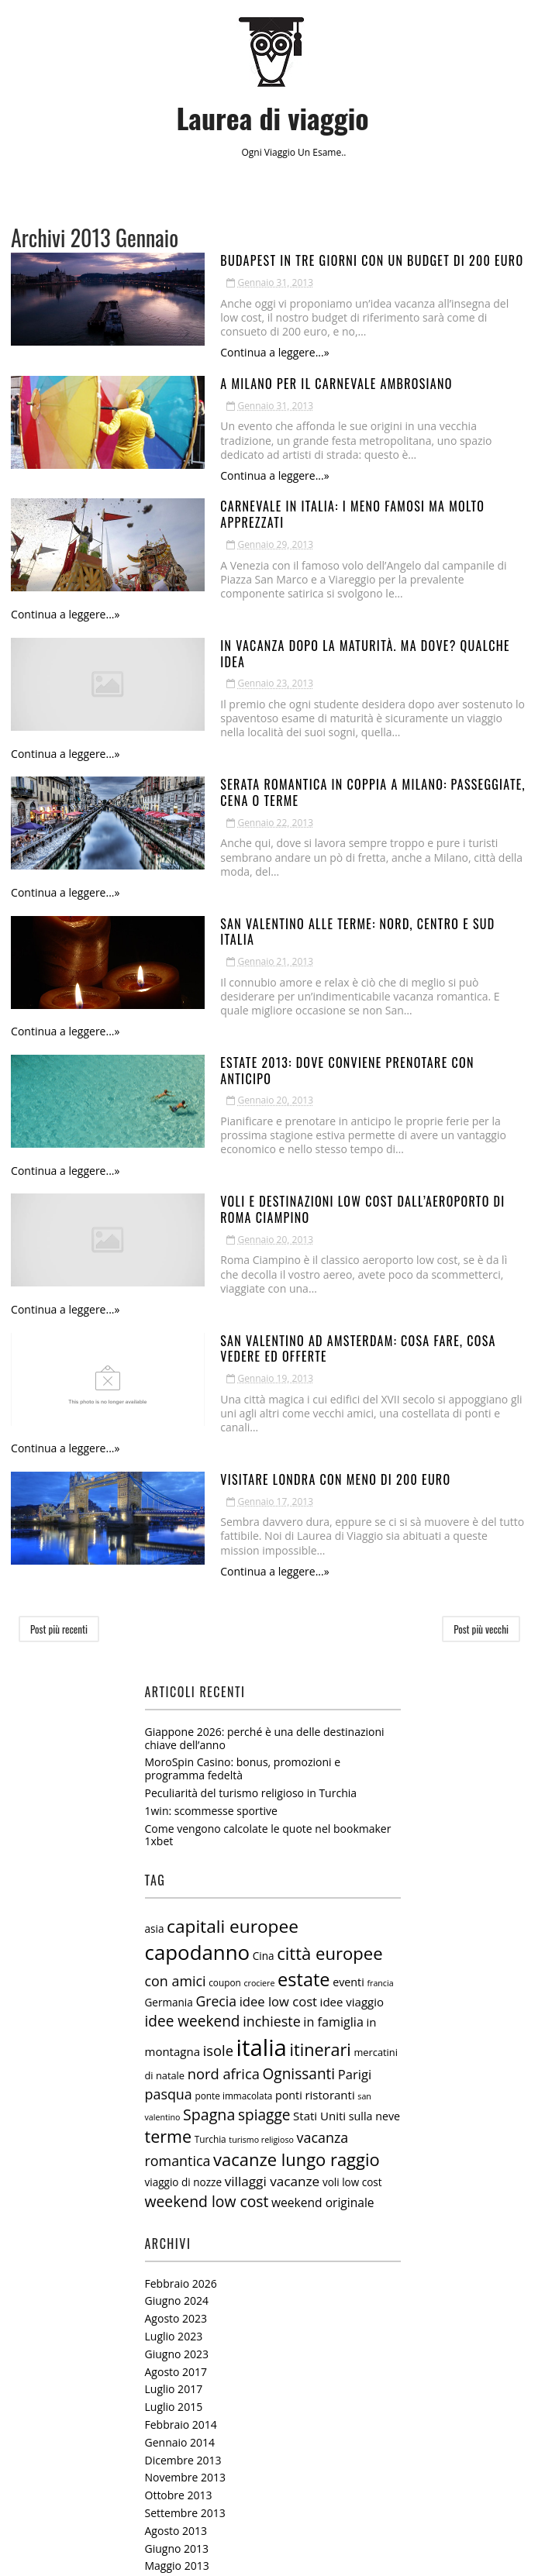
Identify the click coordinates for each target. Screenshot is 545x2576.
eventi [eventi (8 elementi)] (348, 1753)
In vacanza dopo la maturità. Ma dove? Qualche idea (286, 590)
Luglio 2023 (174, 2108)
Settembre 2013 (185, 2284)
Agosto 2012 (176, 2478)
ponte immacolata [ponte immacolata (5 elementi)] (233, 1867)
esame (326, 152)
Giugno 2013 (177, 2320)
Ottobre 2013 (178, 2267)
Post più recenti (59, 1401)
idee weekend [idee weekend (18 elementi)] (192, 1793)
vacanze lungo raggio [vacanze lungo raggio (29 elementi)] (296, 1931)
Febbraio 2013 (181, 2372)
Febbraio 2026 (181, 2054)
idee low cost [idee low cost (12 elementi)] (278, 1773)
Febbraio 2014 (181, 2196)
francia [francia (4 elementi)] (380, 1754)
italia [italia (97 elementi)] (261, 1818)
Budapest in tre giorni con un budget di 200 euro (278, 260)
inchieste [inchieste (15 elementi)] (272, 1793)
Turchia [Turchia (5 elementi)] (210, 1911)
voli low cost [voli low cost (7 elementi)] (352, 1954)
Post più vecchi (481, 1401)
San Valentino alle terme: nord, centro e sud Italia (283, 823)
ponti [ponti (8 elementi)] (288, 1866)
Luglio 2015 (174, 2178)
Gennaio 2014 (180, 2213)
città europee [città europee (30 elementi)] (329, 1725)
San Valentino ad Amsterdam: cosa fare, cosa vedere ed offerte (320, 1154)
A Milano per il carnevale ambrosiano (243, 370)
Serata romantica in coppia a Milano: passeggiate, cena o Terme (321, 713)
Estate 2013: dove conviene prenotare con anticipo (281, 934)
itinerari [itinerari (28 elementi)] (319, 1821)
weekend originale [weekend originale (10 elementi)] (322, 1974)
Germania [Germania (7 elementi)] (169, 1775)
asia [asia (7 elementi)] (154, 1700)
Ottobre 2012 (178, 2444)
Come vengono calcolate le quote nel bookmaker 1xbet (268, 1606)
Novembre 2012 (185, 2426)
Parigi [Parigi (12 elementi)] (354, 1846)
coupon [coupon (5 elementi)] (225, 1754)
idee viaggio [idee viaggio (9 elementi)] (352, 1774)
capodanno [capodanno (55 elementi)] (197, 1724)
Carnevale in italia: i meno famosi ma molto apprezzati (293, 480)
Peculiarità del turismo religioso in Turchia (251, 1565)
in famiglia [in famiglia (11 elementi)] (333, 1794)
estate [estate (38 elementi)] (304, 1750)
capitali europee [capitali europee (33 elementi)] (232, 1698)
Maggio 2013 (177, 2337)
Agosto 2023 (176, 2090)
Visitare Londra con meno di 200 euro (242, 1264)
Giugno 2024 (177, 2072)
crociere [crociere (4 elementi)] (258, 1754)
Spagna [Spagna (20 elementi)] (209, 1885)
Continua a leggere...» (181, 338)
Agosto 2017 (176, 2143)
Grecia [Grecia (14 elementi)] (215, 1773)
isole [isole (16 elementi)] (218, 1821)
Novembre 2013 (185, 2249)
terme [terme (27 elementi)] (168, 1908)
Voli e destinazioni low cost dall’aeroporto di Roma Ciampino (316, 1044)
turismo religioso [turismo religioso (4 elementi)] (261, 1911)
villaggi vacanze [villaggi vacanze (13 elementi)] (272, 1953)
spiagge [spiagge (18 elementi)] (264, 1886)
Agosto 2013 (176, 2302)
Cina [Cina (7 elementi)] (263, 1728)
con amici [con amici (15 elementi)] (175, 1752)
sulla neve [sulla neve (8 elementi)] (374, 1887)
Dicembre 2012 (183, 2408)
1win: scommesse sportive (211, 1582)
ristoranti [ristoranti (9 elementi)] (329, 1866)
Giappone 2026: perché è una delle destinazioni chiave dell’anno (265, 1510)
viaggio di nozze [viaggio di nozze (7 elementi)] (183, 1954)
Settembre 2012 (185, 2461)
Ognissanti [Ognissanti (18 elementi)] (299, 1845)
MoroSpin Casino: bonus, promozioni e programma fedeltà (243, 1541)
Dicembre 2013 (183, 2231)
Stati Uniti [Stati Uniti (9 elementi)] (319, 1887)
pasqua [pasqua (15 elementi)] (168, 1865)
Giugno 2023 (177, 2125)
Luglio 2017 (174, 2161)
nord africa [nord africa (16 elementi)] (224, 1845)
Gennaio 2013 (180, 2390)
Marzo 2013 (175, 2355)
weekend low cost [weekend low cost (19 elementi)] (207, 1973)
